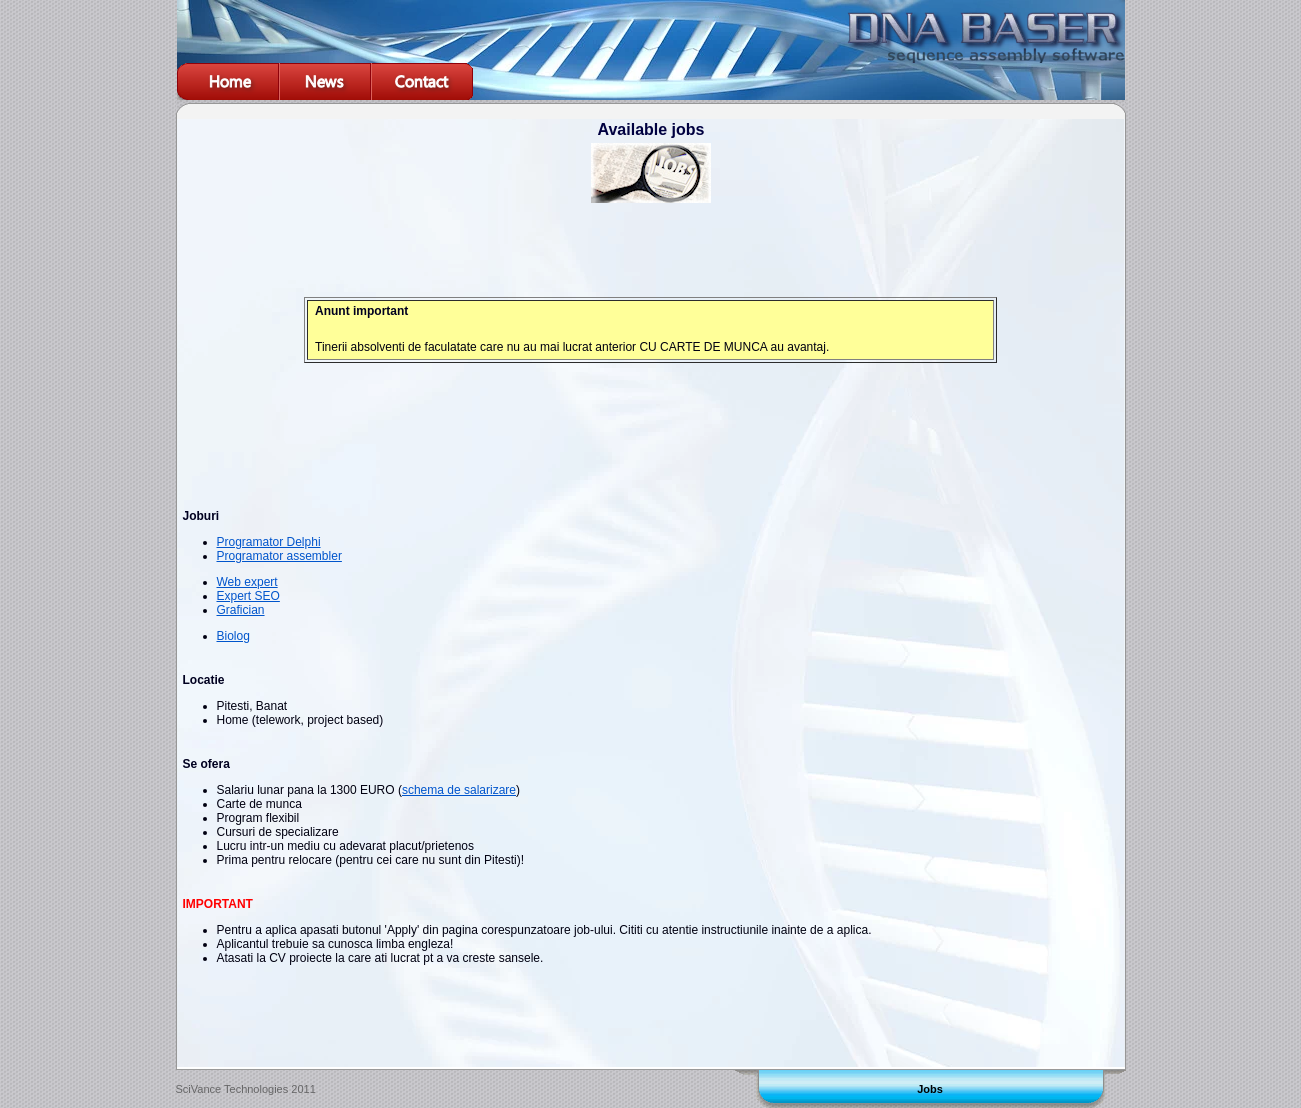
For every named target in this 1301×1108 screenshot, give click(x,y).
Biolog (233, 636)
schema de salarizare (459, 790)
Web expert (247, 582)
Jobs (930, 1089)
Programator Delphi (269, 542)
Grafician (241, 610)
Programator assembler (279, 556)
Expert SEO (248, 596)
